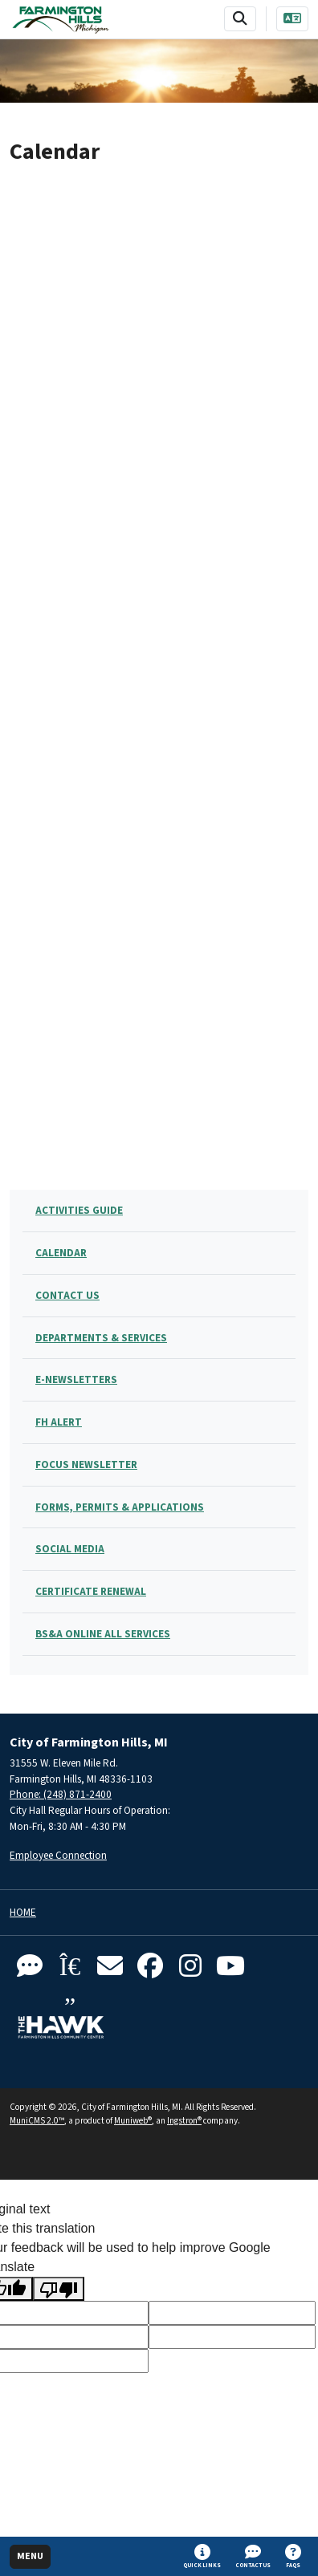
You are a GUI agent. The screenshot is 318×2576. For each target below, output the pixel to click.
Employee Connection (58, 1855)
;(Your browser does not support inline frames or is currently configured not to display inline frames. (159, 664)
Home (23, 1913)
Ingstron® (184, 2121)
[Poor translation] (58, 2289)
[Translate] (292, 18)
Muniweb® (133, 2121)
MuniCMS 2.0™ (37, 2121)
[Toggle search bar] (240, 18)
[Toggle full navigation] (30, 2557)
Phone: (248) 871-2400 (61, 1794)
